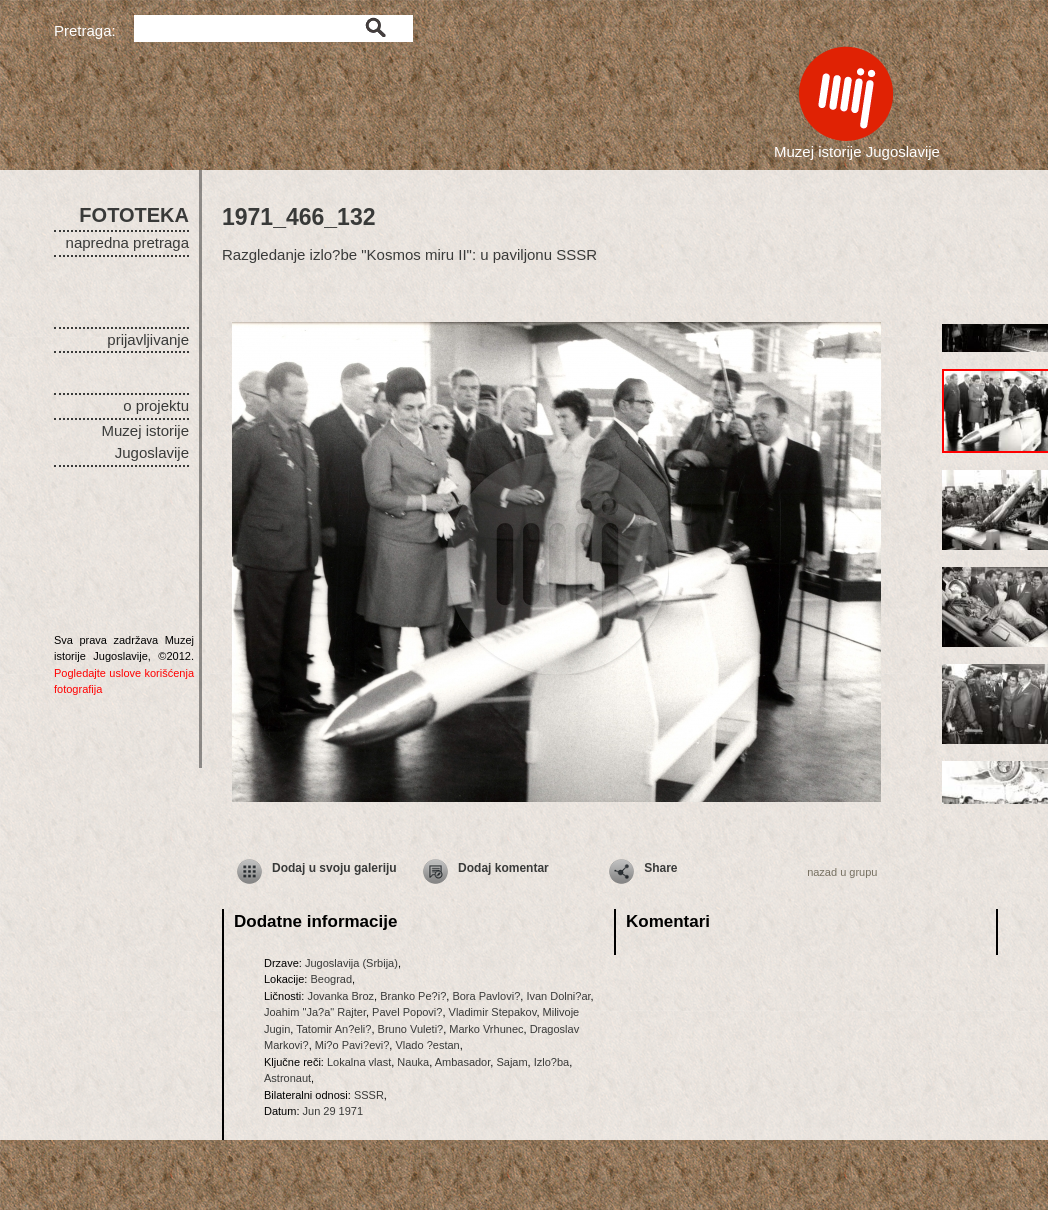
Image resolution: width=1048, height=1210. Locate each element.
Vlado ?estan (427, 1045)
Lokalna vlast (359, 1062)
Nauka (413, 1062)
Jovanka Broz (340, 996)
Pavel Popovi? (407, 1012)
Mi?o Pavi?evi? (352, 1045)
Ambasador (463, 1062)
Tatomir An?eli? (333, 1029)
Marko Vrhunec (486, 1029)
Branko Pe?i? (413, 996)
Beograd (331, 979)
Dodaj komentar (503, 868)
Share (660, 868)
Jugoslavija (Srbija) (351, 963)
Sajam (511, 1062)
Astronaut (287, 1078)
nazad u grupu (842, 872)
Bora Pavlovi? (486, 996)
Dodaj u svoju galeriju (334, 868)
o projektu (156, 405)
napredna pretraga (127, 242)
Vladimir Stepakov (493, 1012)
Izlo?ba (551, 1062)
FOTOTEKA (134, 215)
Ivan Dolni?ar (558, 996)
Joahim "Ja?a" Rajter (315, 1012)
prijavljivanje (148, 339)
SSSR (369, 1095)
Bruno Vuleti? (411, 1029)
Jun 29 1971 (333, 1111)
